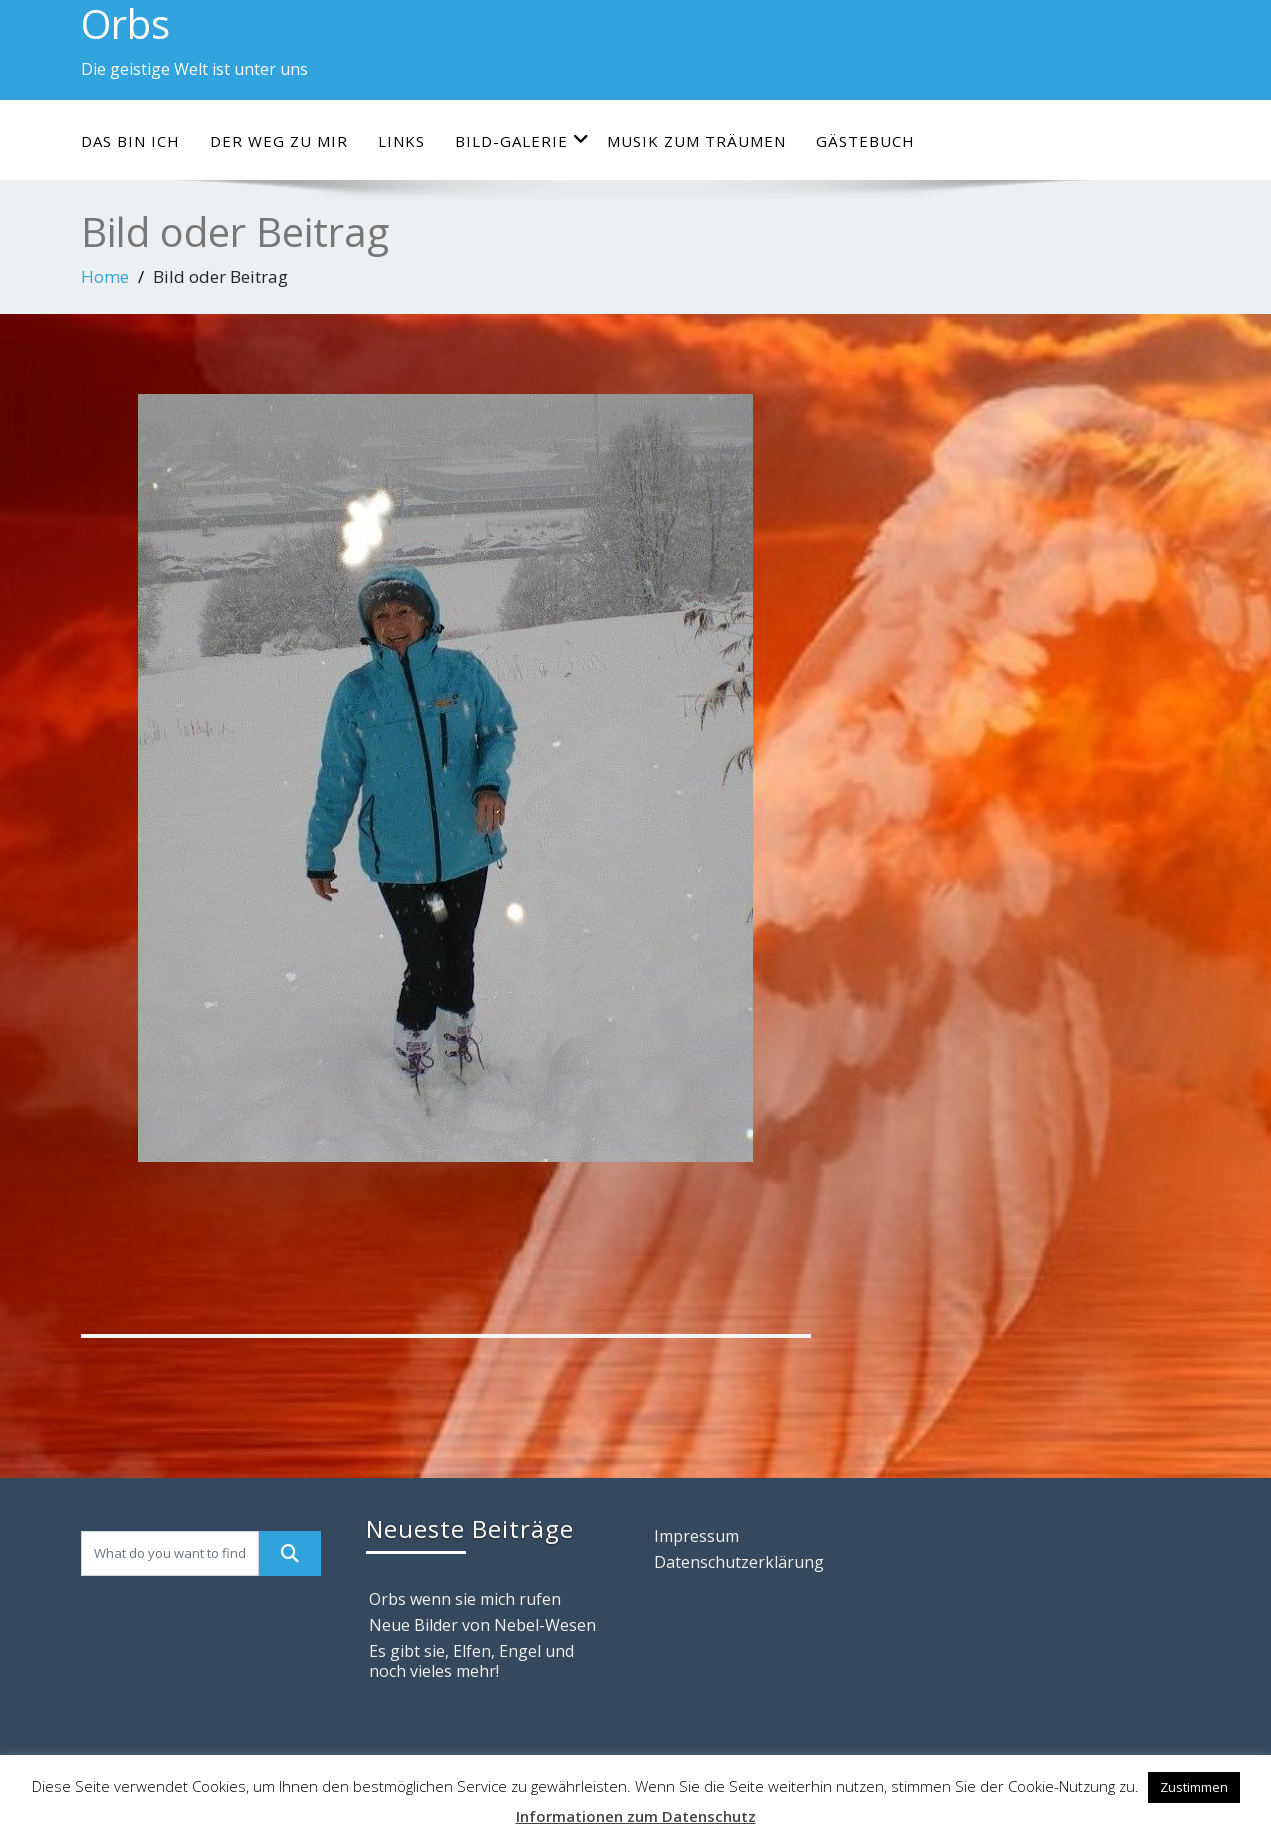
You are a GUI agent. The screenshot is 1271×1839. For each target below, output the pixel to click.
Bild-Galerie (522, 140)
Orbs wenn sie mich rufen (465, 1599)
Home (105, 276)
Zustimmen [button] (1194, 1787)
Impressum (696, 1536)
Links (401, 141)
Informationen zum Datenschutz (636, 1816)
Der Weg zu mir (279, 141)
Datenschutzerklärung (739, 1562)
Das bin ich (130, 141)
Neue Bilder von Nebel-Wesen (482, 1625)
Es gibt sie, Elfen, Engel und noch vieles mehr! (471, 1661)
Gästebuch (865, 141)
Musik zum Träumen (696, 141)
